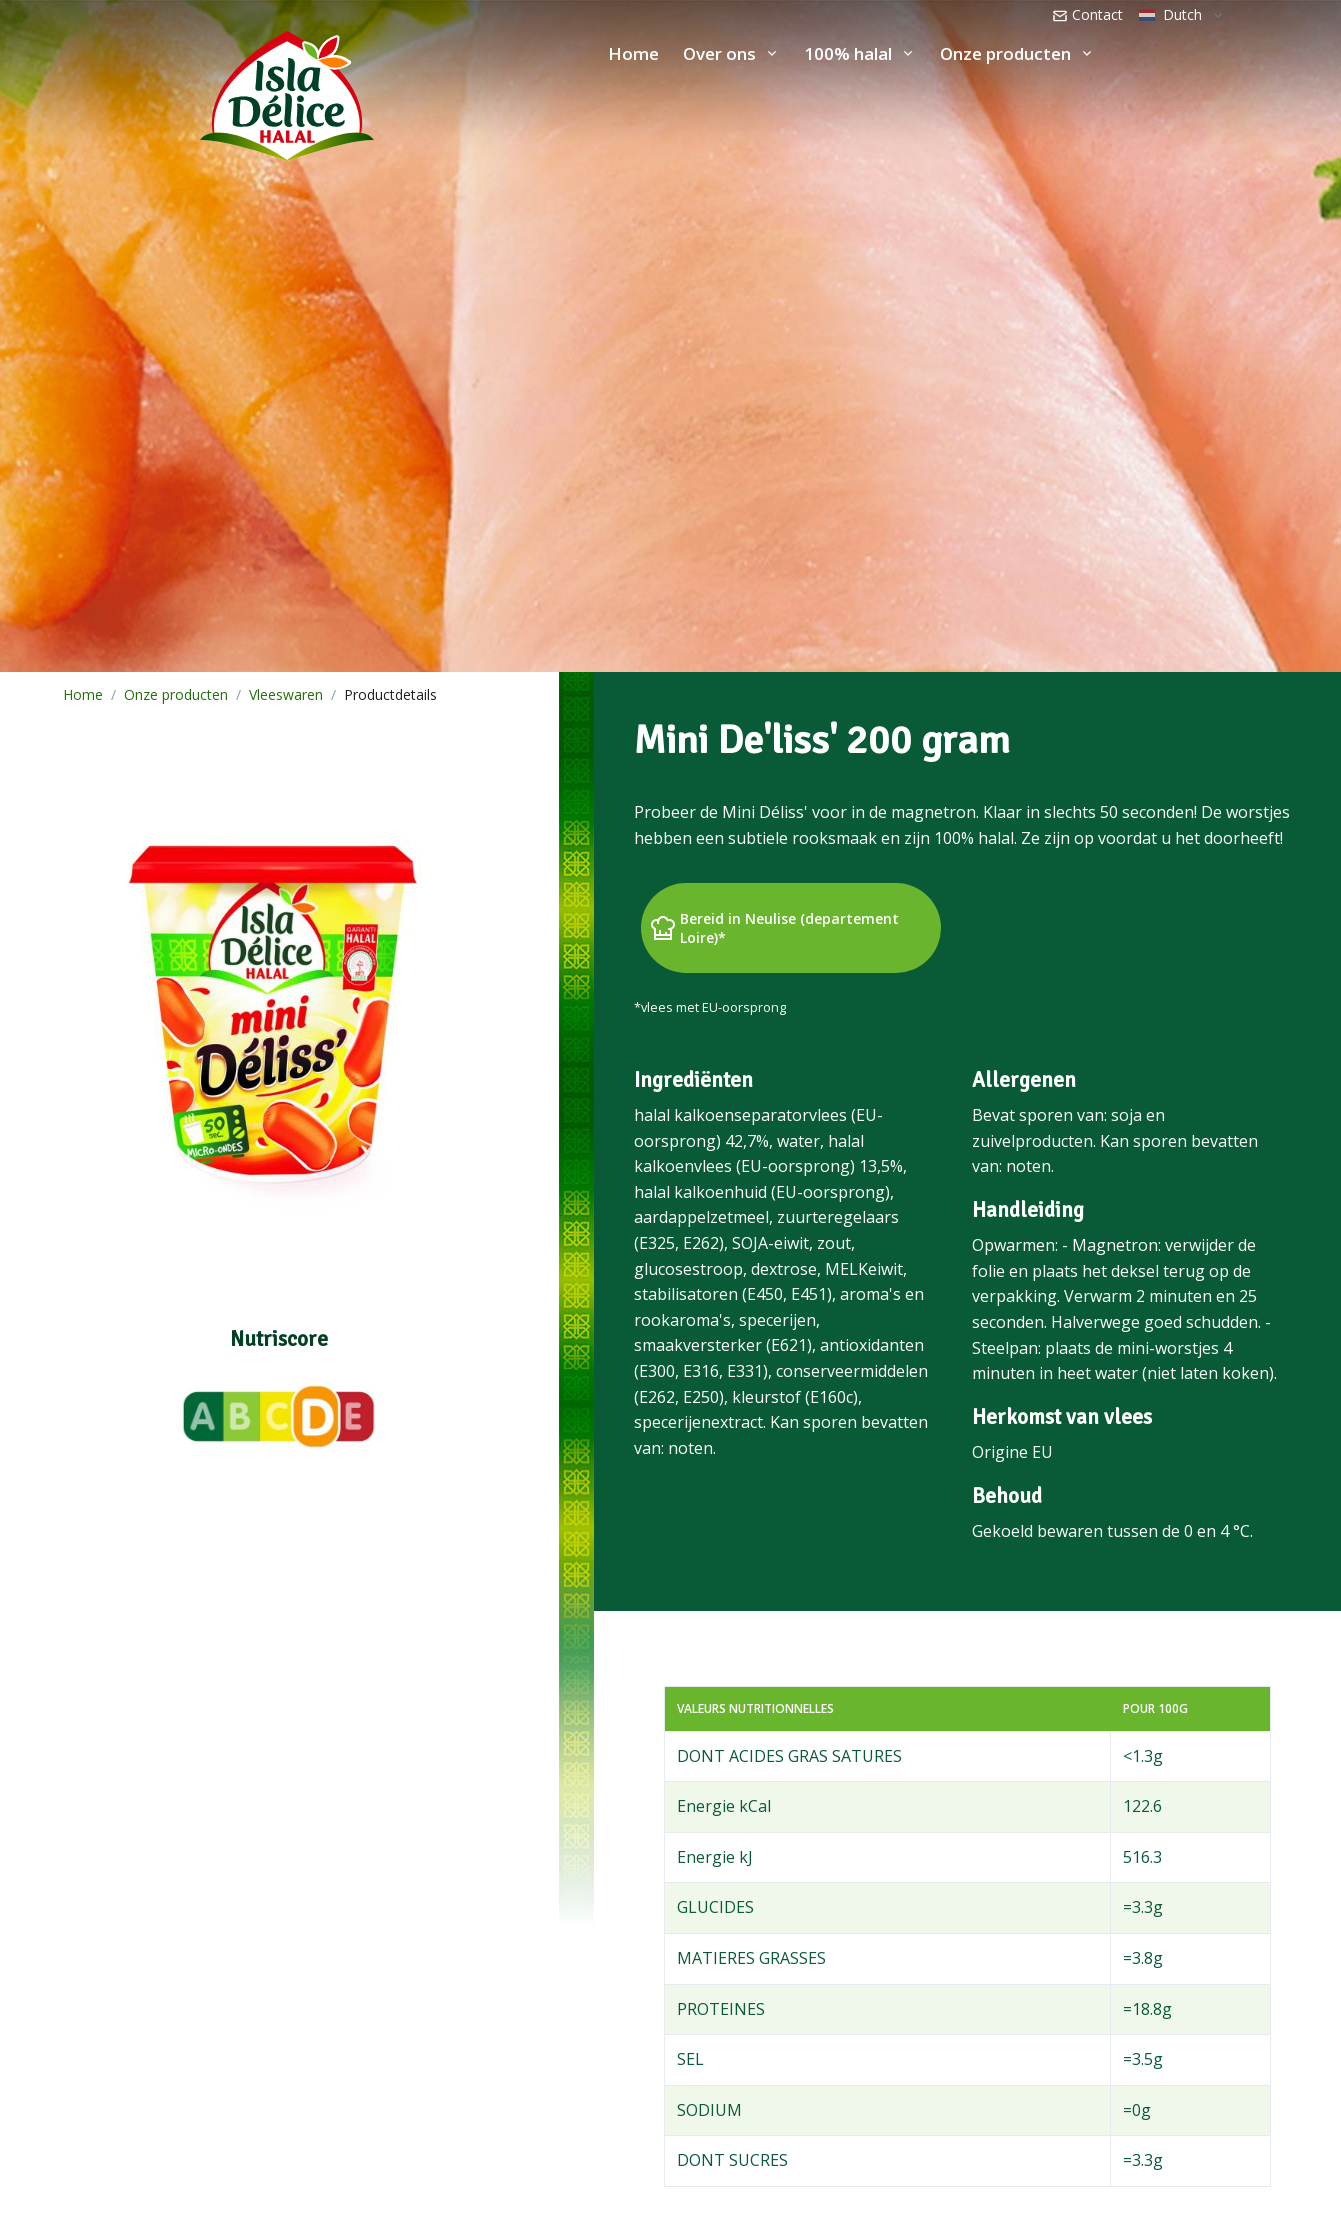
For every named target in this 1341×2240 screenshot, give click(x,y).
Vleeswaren (286, 694)
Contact (1087, 14)
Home (633, 53)
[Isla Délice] (187, 91)
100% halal (848, 53)
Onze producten (1005, 53)
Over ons (719, 53)
